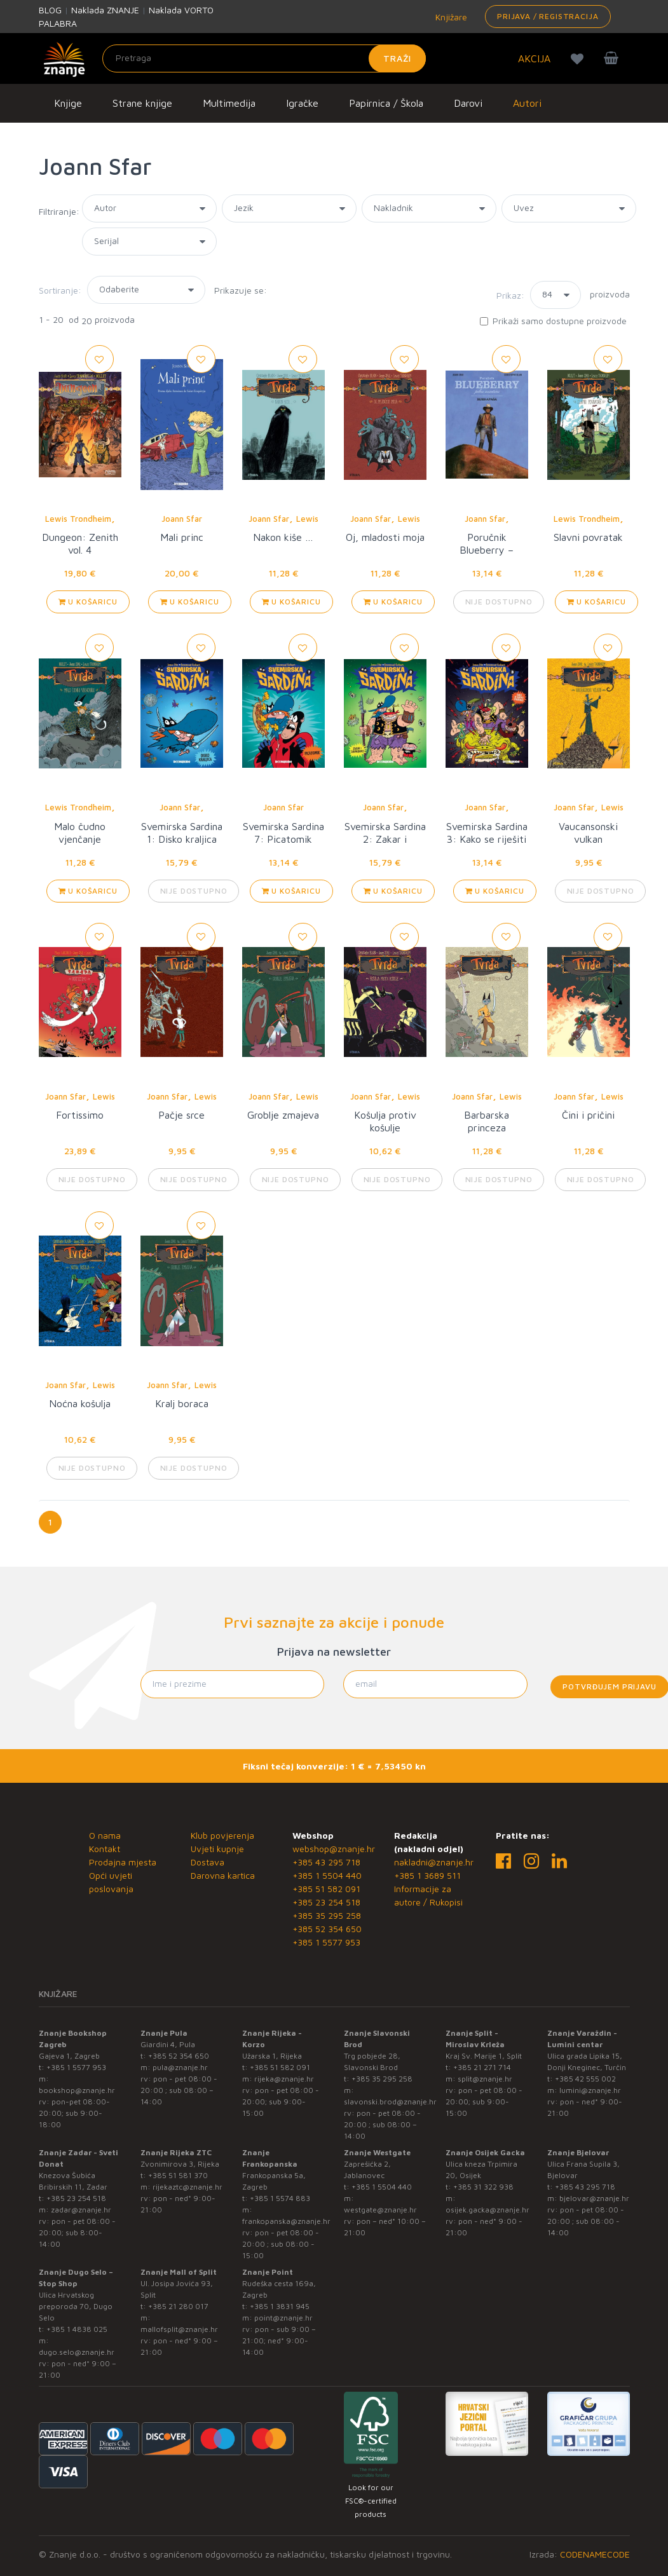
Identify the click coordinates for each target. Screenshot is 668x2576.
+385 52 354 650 (327, 1928)
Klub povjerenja (222, 1835)
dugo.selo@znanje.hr (76, 2352)
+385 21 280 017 (178, 2306)
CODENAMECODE (595, 2554)
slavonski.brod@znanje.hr (390, 2101)
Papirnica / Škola (386, 103)
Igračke (302, 103)
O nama (105, 1835)
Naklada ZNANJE (105, 9)
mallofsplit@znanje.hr (179, 2329)
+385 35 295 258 (326, 1915)
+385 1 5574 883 (280, 2198)
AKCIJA (534, 58)
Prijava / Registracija (547, 16)
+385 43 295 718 (326, 1862)
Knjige (68, 103)
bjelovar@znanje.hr (594, 2198)
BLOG (50, 9)
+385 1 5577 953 (326, 1942)
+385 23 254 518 (326, 1902)
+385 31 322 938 (483, 2186)
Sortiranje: (60, 290)
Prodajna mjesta (122, 1862)
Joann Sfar (181, 519)
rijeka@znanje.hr (284, 2078)
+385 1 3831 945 (280, 2306)
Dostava (207, 1862)
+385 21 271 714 (482, 2067)
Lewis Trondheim (78, 519)
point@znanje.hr (283, 2317)
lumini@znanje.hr (590, 2090)
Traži (397, 58)
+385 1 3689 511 (427, 1875)
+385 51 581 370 (178, 2175)
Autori (527, 103)
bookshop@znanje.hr (77, 2090)
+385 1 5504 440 (327, 1875)
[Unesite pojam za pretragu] (264, 58)
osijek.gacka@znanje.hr (487, 2209)
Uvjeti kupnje (217, 1848)
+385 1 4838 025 (76, 2329)
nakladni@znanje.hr (434, 1862)
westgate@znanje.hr (380, 2209)
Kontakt (104, 1848)
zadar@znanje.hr (81, 2209)
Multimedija (229, 103)
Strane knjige (142, 103)
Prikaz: (510, 295)
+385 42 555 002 (585, 2078)
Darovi (468, 103)
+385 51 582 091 (326, 1888)
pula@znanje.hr (180, 2067)
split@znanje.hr (485, 2078)
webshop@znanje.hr (333, 1848)
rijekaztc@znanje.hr (187, 2186)
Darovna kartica (223, 1875)
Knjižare (450, 16)
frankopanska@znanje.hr (286, 2221)
